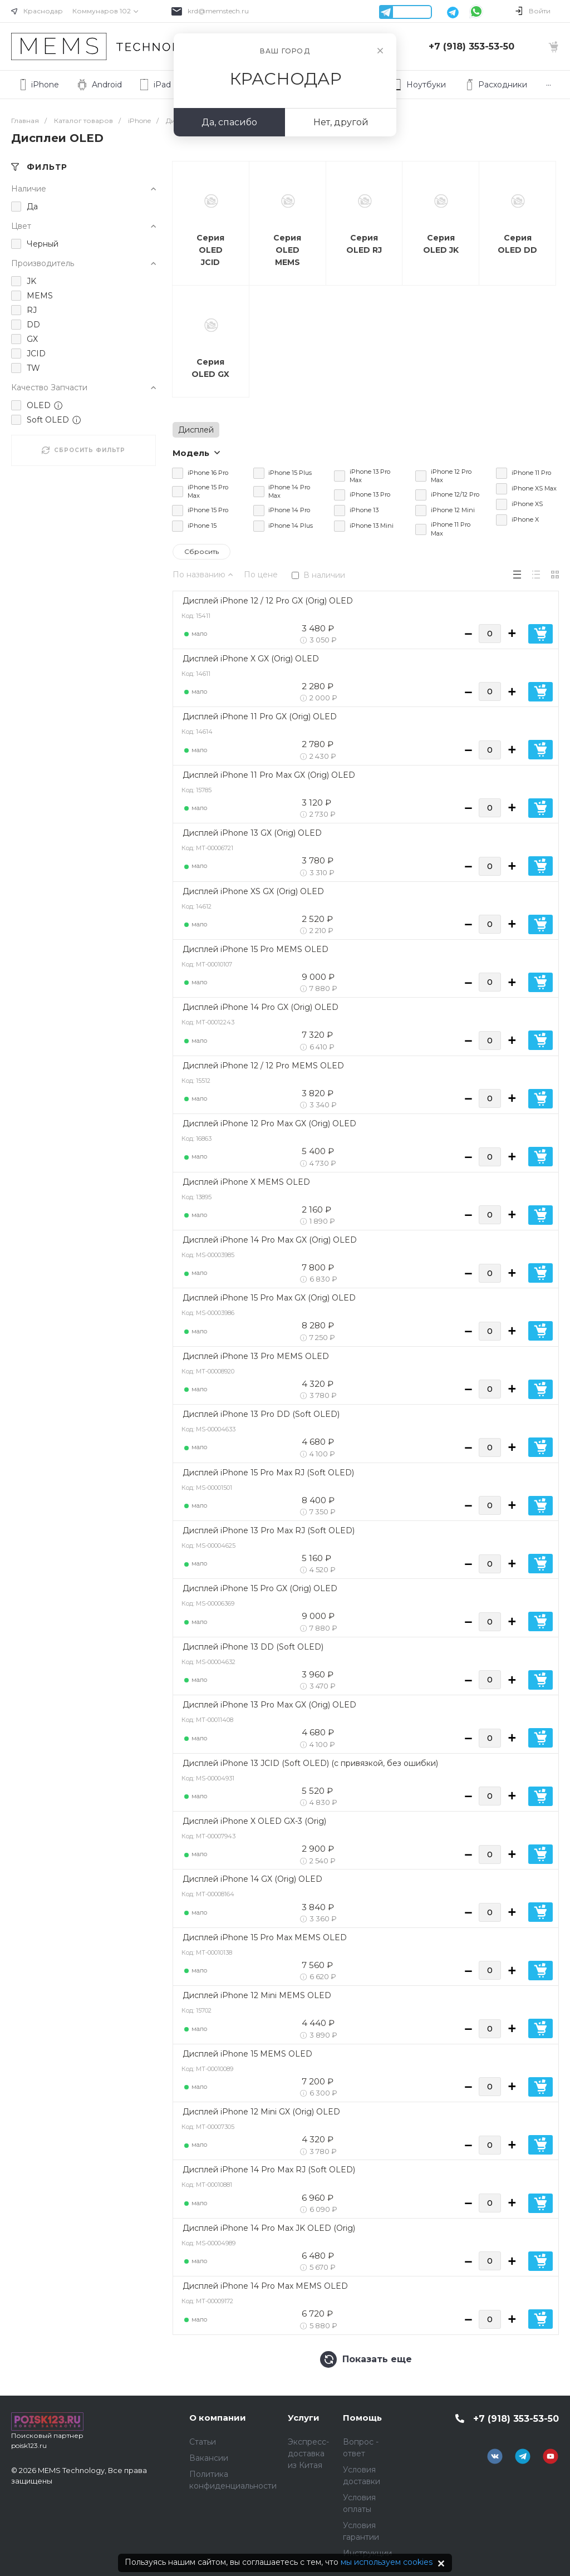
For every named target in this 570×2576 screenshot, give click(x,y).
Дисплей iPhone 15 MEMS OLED (247, 2054)
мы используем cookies (387, 2562)
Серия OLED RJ (364, 244)
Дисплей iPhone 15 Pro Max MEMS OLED (265, 1937)
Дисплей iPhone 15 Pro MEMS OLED (255, 949)
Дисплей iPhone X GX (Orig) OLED (251, 659)
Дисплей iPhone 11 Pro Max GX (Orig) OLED (269, 775)
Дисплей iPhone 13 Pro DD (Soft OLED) (261, 1414)
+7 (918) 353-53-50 (471, 46)
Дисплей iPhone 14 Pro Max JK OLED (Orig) (269, 2228)
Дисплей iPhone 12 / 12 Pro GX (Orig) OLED (268, 601)
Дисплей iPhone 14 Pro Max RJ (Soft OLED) (269, 2170)
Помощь (362, 2417)
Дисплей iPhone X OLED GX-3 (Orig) (254, 1821)
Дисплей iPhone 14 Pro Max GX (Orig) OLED (270, 1240)
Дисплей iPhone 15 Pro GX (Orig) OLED (260, 1588)
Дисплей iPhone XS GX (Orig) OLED (253, 891)
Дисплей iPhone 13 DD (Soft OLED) (253, 1647)
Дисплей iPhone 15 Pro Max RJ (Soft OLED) (268, 1473)
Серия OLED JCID (210, 250)
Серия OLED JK (441, 244)
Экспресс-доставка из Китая (308, 2453)
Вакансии (208, 2458)
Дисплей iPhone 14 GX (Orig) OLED (252, 1879)
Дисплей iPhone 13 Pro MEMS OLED (256, 1356)
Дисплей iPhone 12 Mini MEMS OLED (257, 1995)
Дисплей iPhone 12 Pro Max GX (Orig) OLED (269, 1123)
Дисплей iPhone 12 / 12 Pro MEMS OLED (263, 1066)
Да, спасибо (229, 122)
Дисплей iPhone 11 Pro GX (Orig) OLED (260, 717)
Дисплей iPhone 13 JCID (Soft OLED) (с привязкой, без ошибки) (310, 1763)
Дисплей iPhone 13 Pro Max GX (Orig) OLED (269, 1705)
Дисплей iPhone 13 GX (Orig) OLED (252, 833)
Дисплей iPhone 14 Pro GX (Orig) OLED (260, 1007)
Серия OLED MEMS (287, 250)
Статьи (202, 2442)
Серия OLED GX (210, 368)
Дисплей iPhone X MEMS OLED (246, 1182)
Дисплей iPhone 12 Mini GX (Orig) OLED (261, 2112)
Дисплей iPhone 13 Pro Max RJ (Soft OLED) (269, 1530)
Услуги (304, 2417)
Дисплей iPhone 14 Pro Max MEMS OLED (265, 2286)
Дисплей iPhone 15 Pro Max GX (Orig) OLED (269, 1298)
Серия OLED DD (517, 244)
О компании (217, 2417)
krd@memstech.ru (218, 11)
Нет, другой (340, 122)
